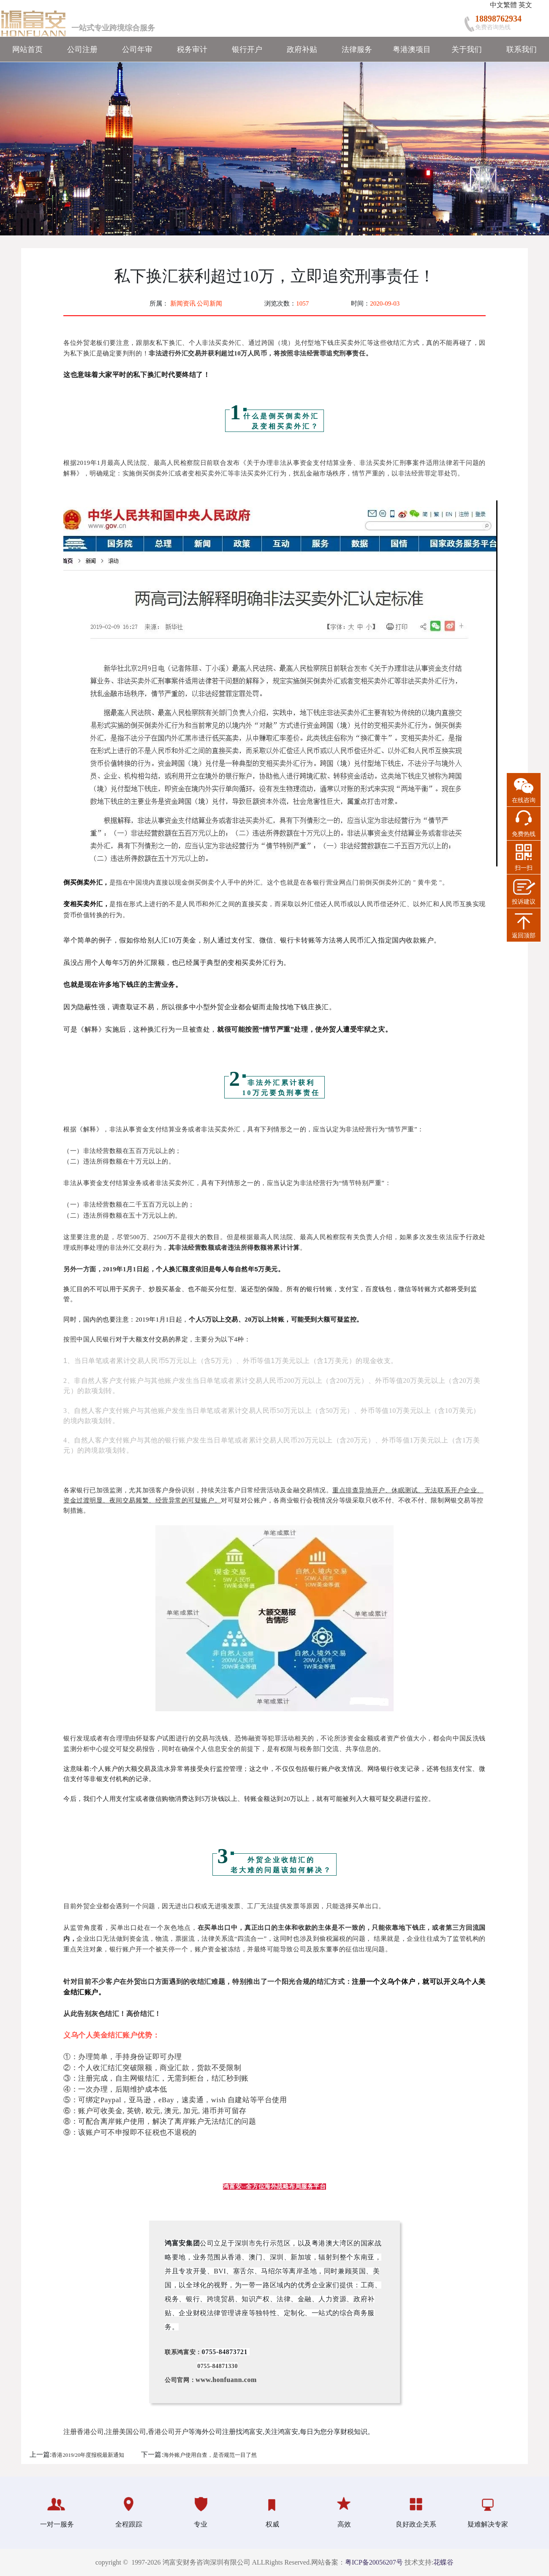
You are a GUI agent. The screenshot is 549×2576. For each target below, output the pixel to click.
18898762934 (498, 18)
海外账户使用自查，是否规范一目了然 (210, 2455)
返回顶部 (523, 935)
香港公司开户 (168, 2431)
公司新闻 (209, 303)
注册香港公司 (83, 2431)
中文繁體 (503, 4)
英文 (525, 4)
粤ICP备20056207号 (374, 2562)
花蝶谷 (443, 2562)
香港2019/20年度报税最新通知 (88, 2455)
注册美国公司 (126, 2431)
